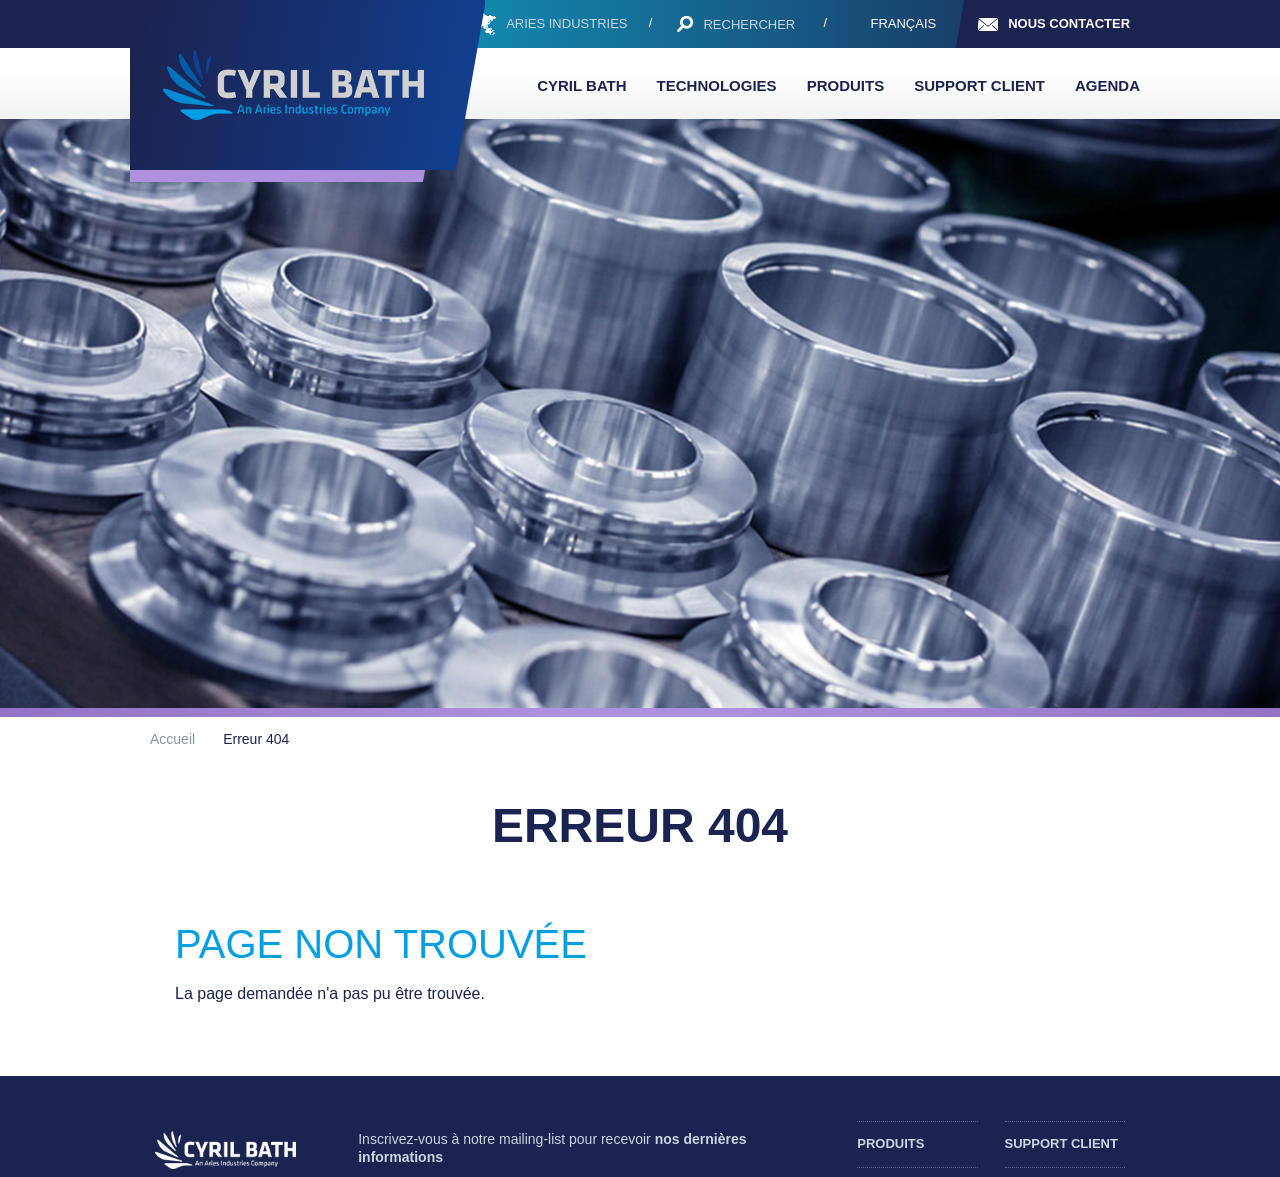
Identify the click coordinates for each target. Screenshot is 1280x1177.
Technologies (717, 85)
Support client (979, 85)
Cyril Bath (581, 85)
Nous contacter (1069, 23)
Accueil (172, 739)
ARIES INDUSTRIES (566, 23)
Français (903, 23)
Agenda (1107, 85)
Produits (846, 85)
